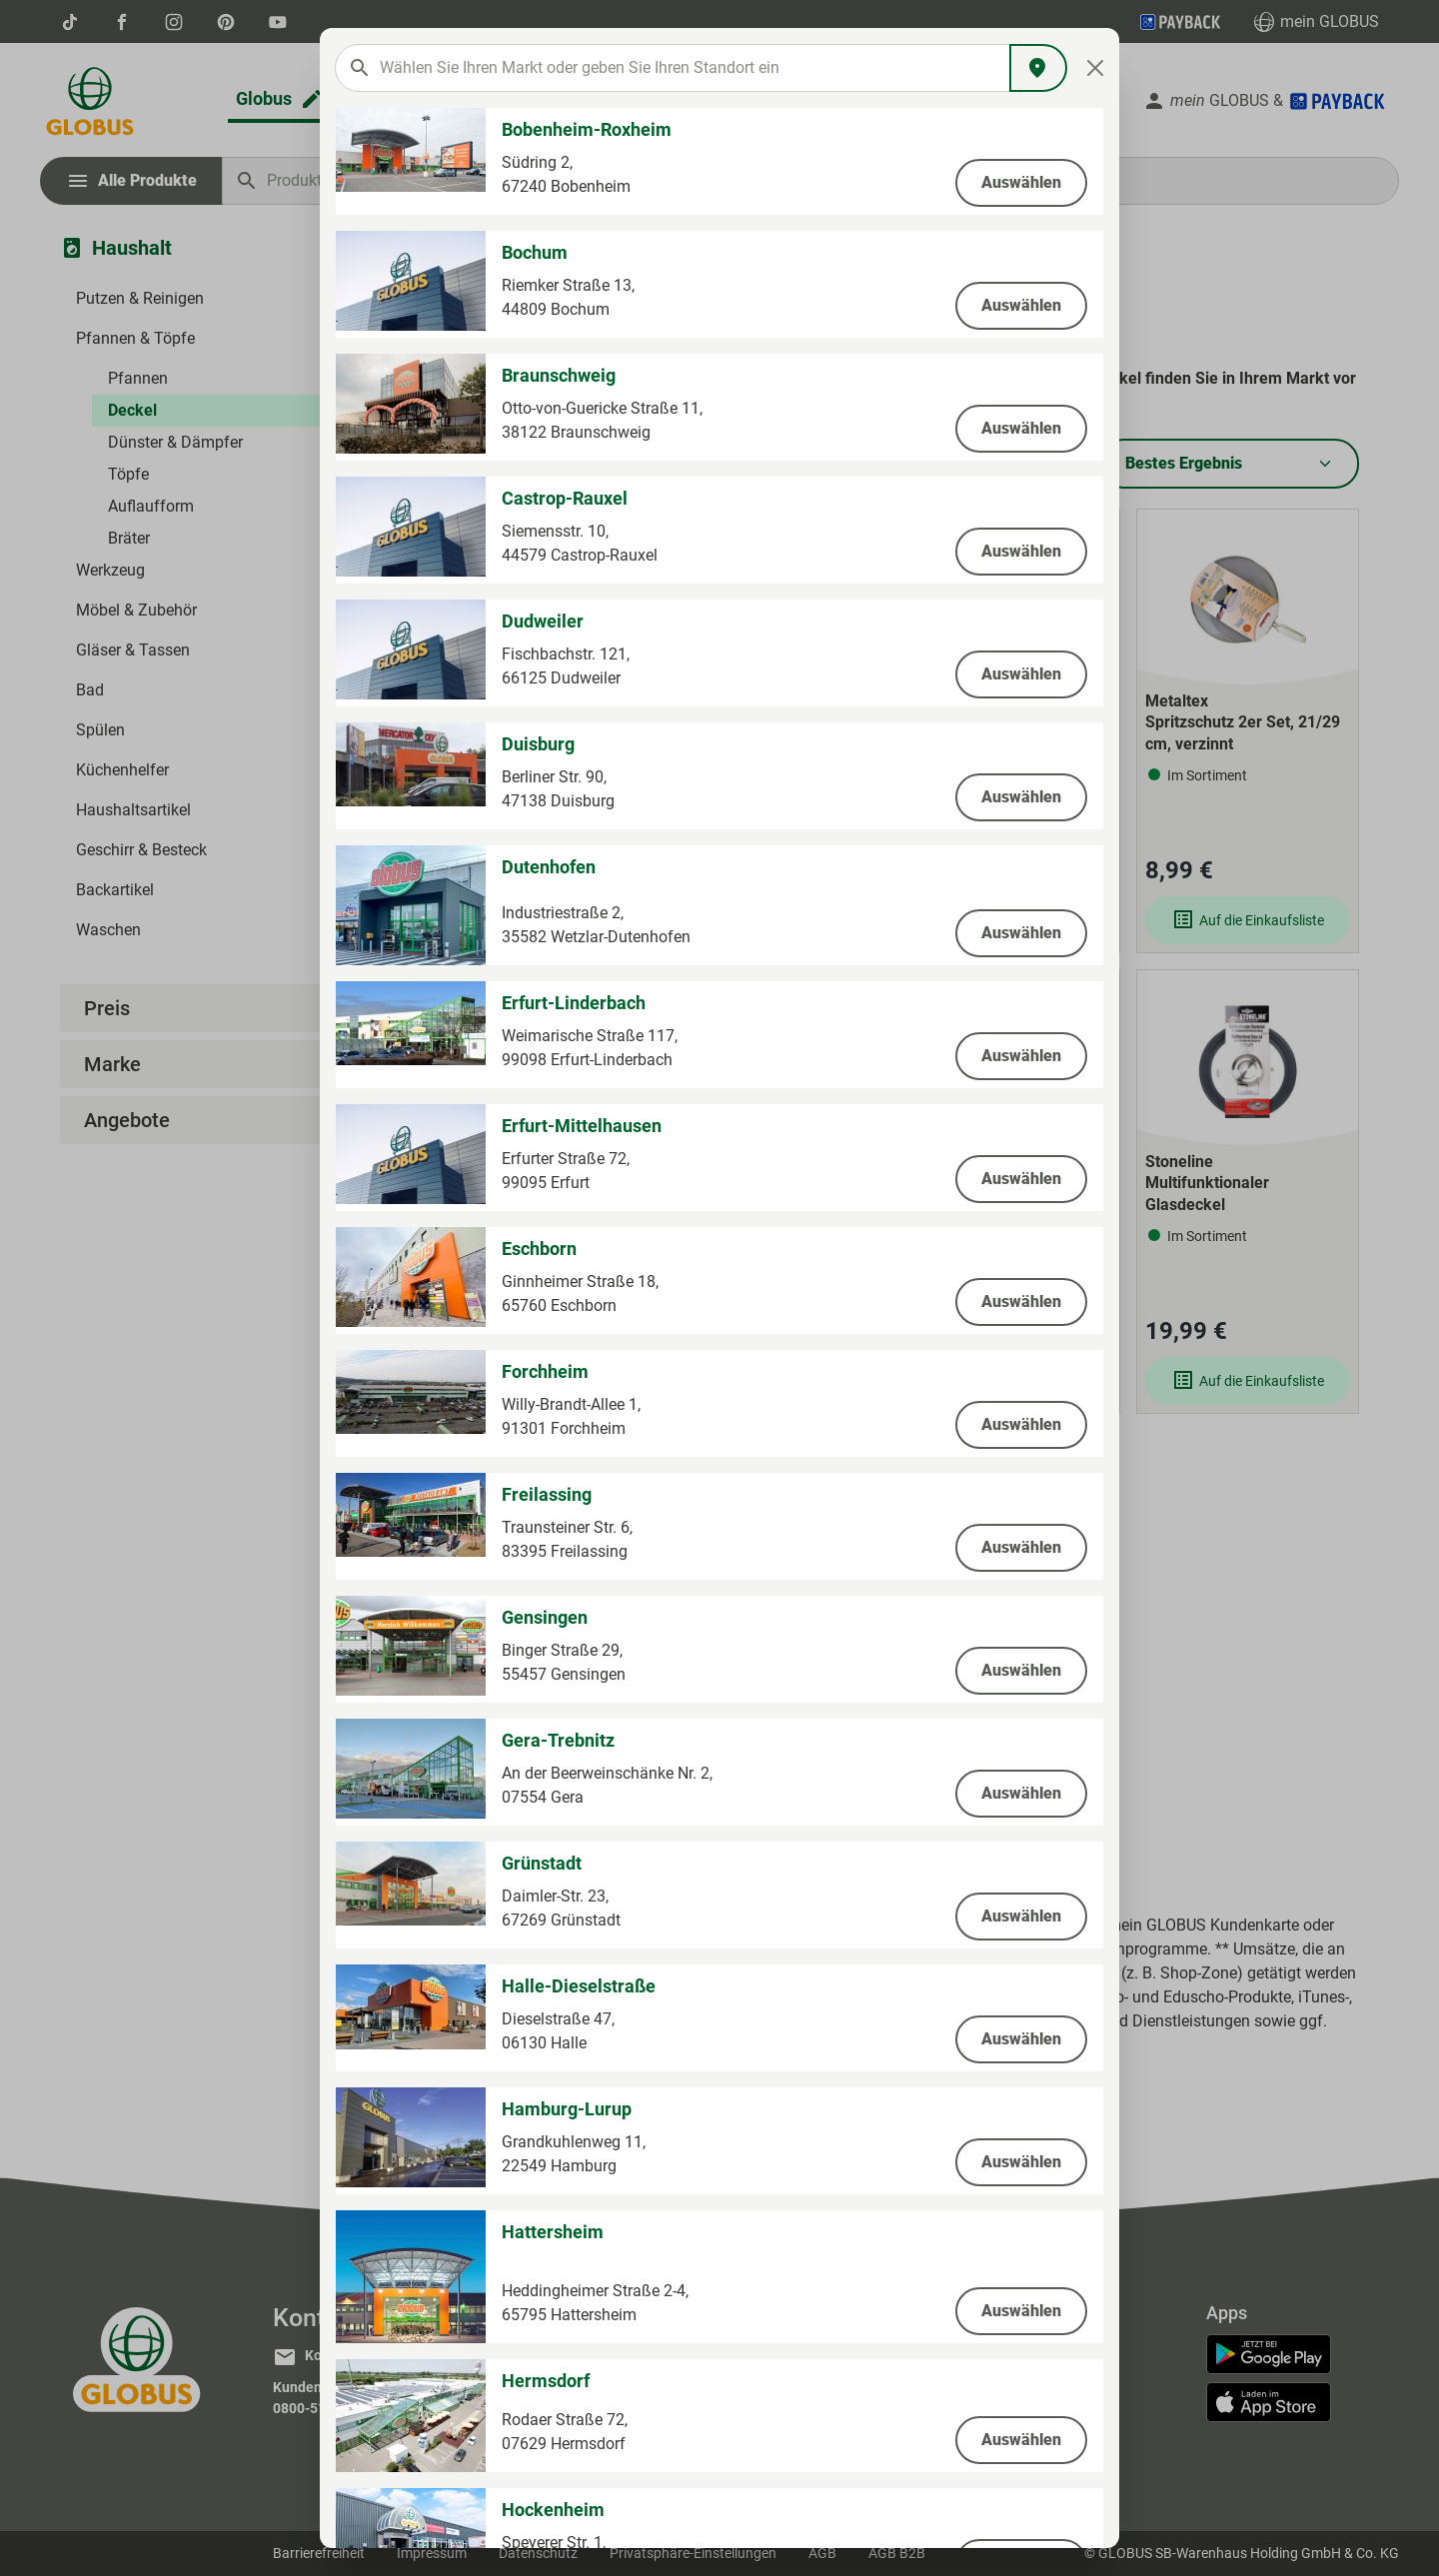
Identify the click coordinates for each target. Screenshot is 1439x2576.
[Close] (1095, 68)
